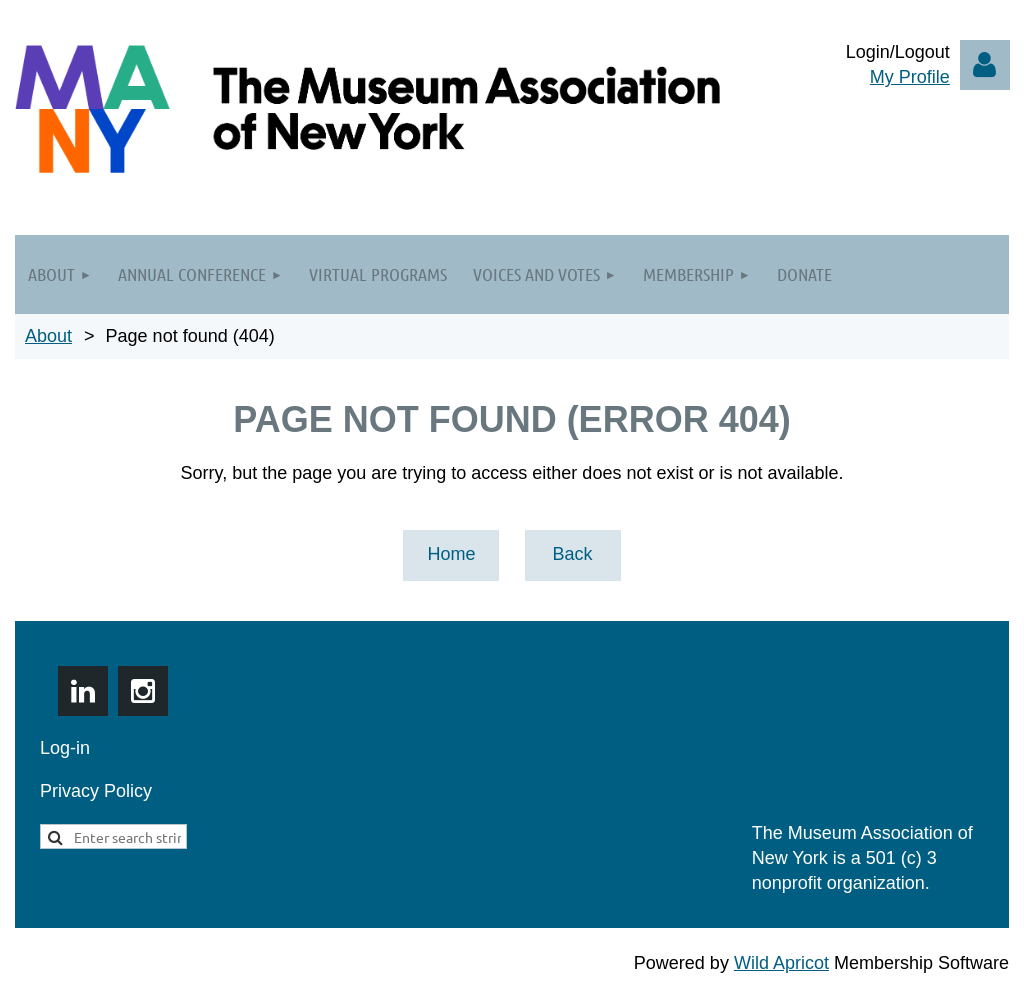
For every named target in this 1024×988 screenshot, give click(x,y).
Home (451, 554)
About (48, 336)
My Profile (910, 77)
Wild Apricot (781, 963)
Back (572, 554)
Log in (985, 65)
